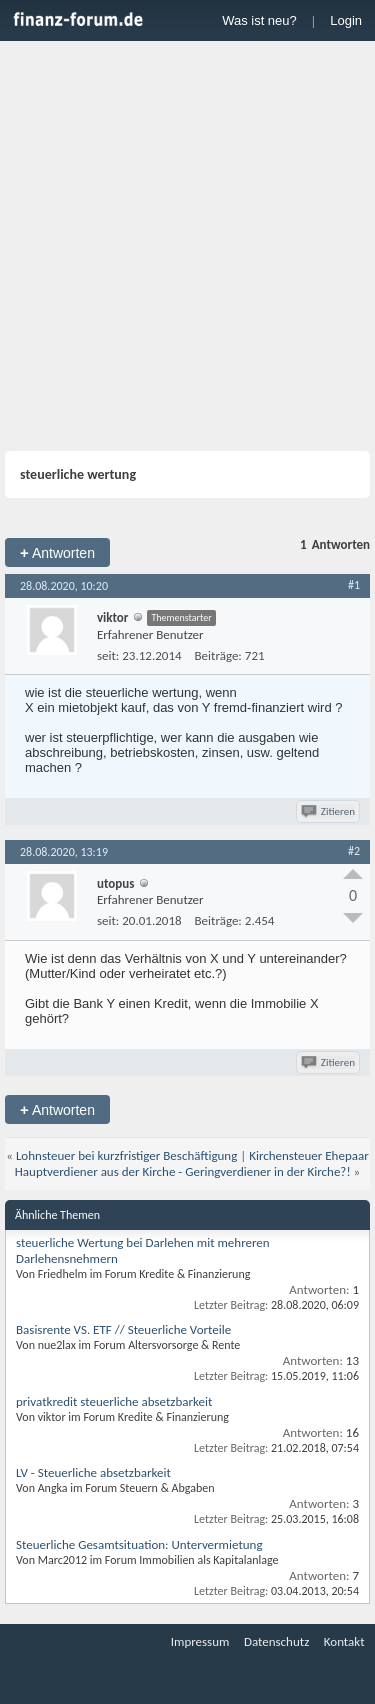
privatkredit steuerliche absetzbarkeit (114, 1401)
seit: (108, 655)
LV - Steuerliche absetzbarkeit (93, 1472)
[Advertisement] (187, 248)
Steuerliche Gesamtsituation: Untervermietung (139, 1544)
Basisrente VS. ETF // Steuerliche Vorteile (123, 1329)
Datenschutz (276, 1641)
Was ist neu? (259, 20)
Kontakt (344, 1641)
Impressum (200, 1641)
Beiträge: (218, 655)
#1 (354, 585)
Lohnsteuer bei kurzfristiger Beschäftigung (126, 1155)
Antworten (57, 552)
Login (346, 20)
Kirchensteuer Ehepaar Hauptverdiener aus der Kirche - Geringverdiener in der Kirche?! (192, 1163)
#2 (354, 851)
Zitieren (329, 811)
